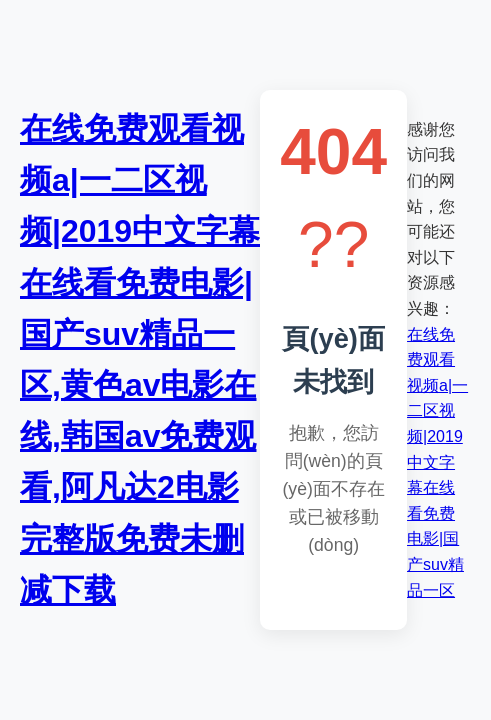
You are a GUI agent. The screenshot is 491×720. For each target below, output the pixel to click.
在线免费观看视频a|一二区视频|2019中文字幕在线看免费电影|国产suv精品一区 (437, 462)
